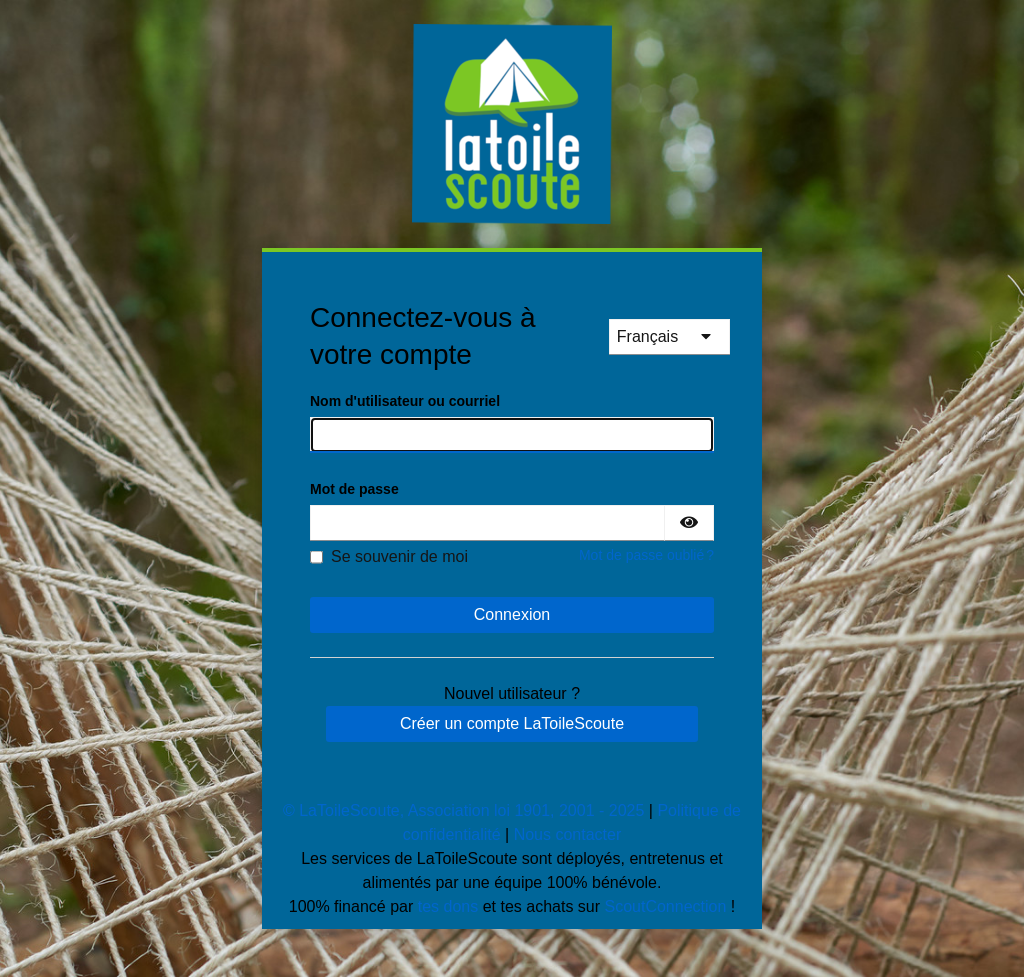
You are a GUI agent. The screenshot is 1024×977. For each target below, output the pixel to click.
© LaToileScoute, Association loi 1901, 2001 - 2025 (463, 810)
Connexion (512, 614)
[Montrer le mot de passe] (689, 523)
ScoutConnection (666, 906)
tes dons (448, 906)
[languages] (669, 337)
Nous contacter (568, 834)
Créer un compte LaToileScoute (512, 723)
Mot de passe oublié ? (646, 555)
